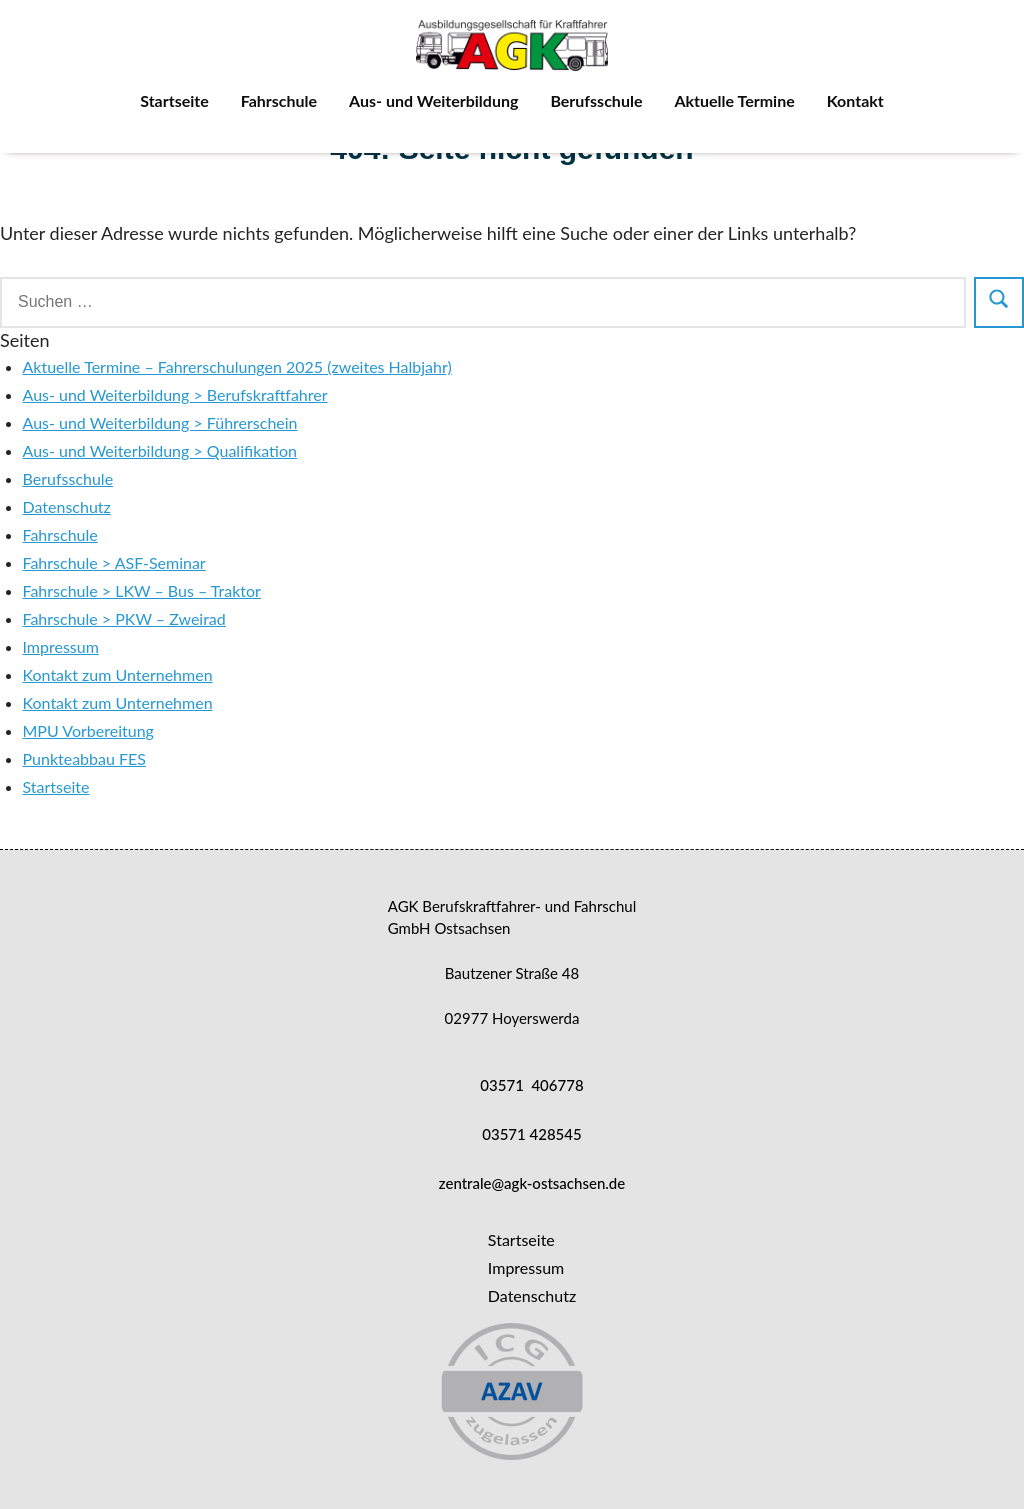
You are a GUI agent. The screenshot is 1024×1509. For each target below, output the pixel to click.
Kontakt (855, 100)
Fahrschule (279, 100)
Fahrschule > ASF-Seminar (114, 562)
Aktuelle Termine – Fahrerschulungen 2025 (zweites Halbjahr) (237, 366)
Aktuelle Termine (734, 100)
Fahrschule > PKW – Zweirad (124, 618)
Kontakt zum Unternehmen (118, 674)
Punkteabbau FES (84, 758)
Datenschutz (67, 506)
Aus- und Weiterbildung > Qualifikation (160, 450)
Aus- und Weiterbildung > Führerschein (160, 422)
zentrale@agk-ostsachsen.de (532, 1183)
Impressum (61, 646)
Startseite (174, 100)
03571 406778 (531, 1085)
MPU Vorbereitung (88, 730)
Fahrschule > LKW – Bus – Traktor (142, 590)
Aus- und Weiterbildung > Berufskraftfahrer (175, 394)
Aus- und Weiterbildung (433, 100)
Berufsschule (596, 100)
